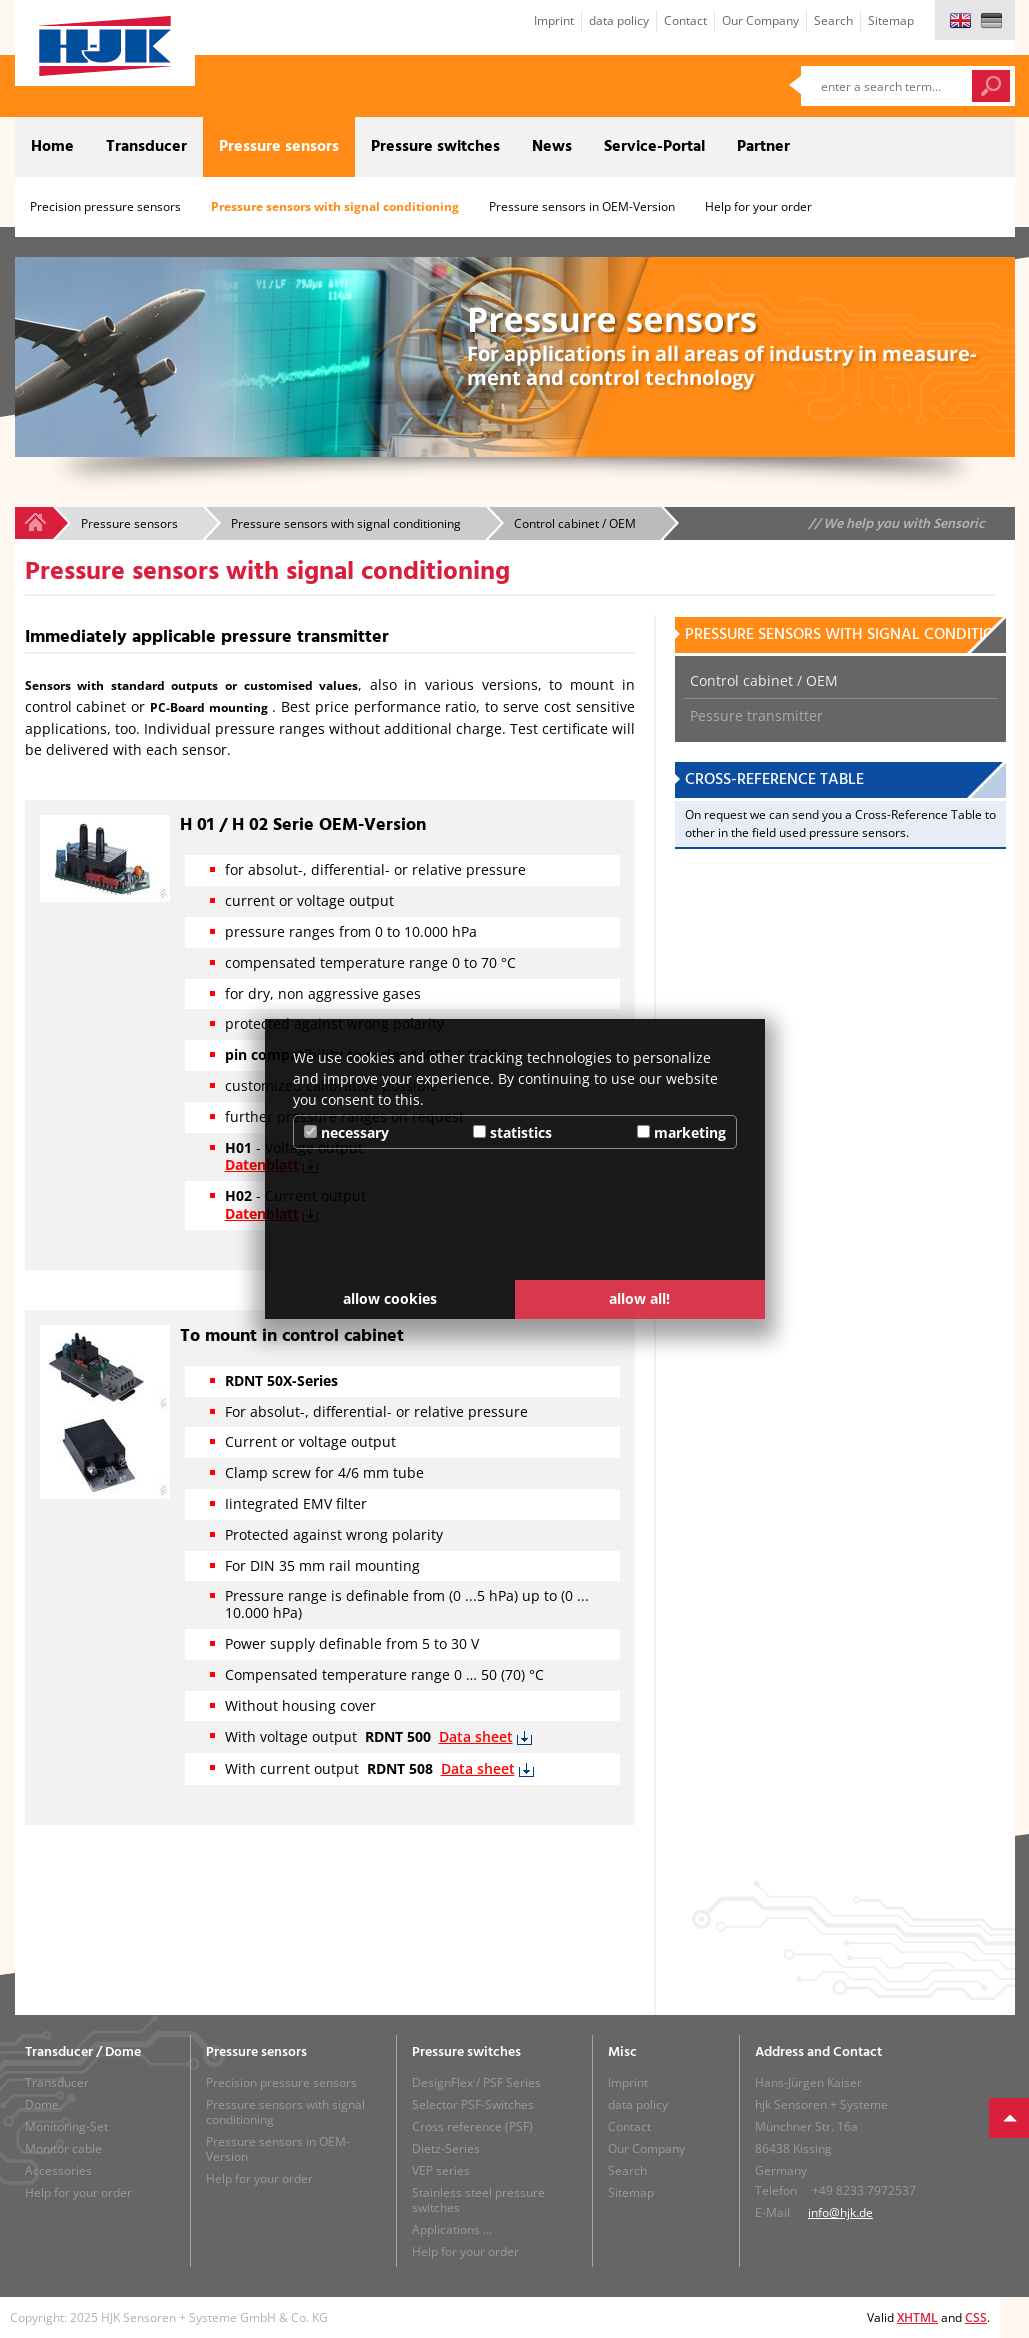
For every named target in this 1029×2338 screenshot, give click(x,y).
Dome (42, 2104)
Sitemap (891, 20)
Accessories (58, 2170)
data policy (619, 20)
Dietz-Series (446, 2148)
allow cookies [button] (390, 1298)
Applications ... (452, 2229)
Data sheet (476, 1737)
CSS (976, 2317)
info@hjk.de (840, 2212)
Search (833, 20)
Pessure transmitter (756, 715)
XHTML (917, 2317)
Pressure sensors (279, 147)
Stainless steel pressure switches (478, 2200)
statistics (512, 1132)
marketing (681, 1132)
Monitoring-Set (66, 2126)
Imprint (554, 20)
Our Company (760, 20)
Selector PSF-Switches (473, 2104)
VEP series (441, 2170)
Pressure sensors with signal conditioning (335, 206)
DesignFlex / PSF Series (476, 2082)
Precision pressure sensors (105, 206)
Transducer (146, 147)
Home (52, 147)
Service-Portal (654, 147)
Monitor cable (63, 2148)
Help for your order (758, 206)
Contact (685, 20)
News (552, 147)
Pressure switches (435, 147)
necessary (346, 1132)
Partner (763, 147)
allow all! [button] (639, 1298)
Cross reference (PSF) (472, 2126)
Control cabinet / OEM (764, 680)
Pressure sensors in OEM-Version (582, 206)
